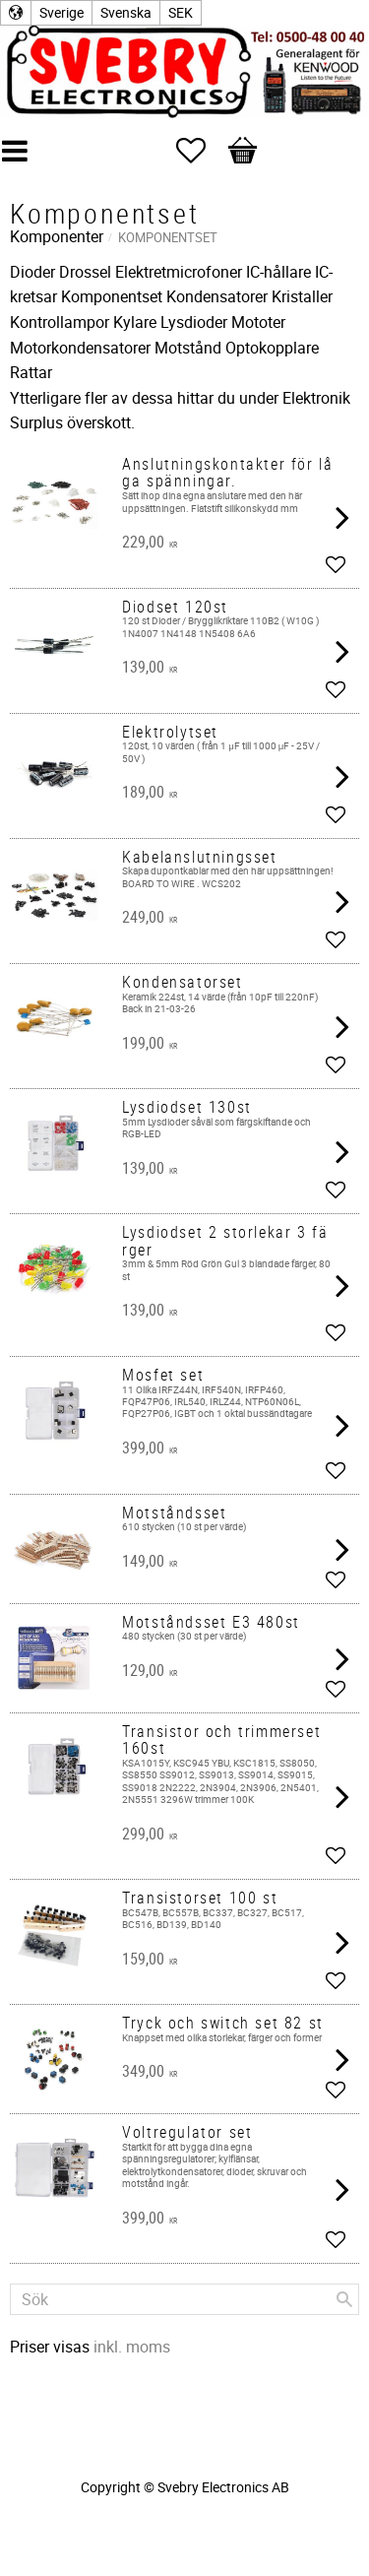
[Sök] (344, 2299)
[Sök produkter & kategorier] (184, 2299)
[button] (200, 150)
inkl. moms (131, 2346)
